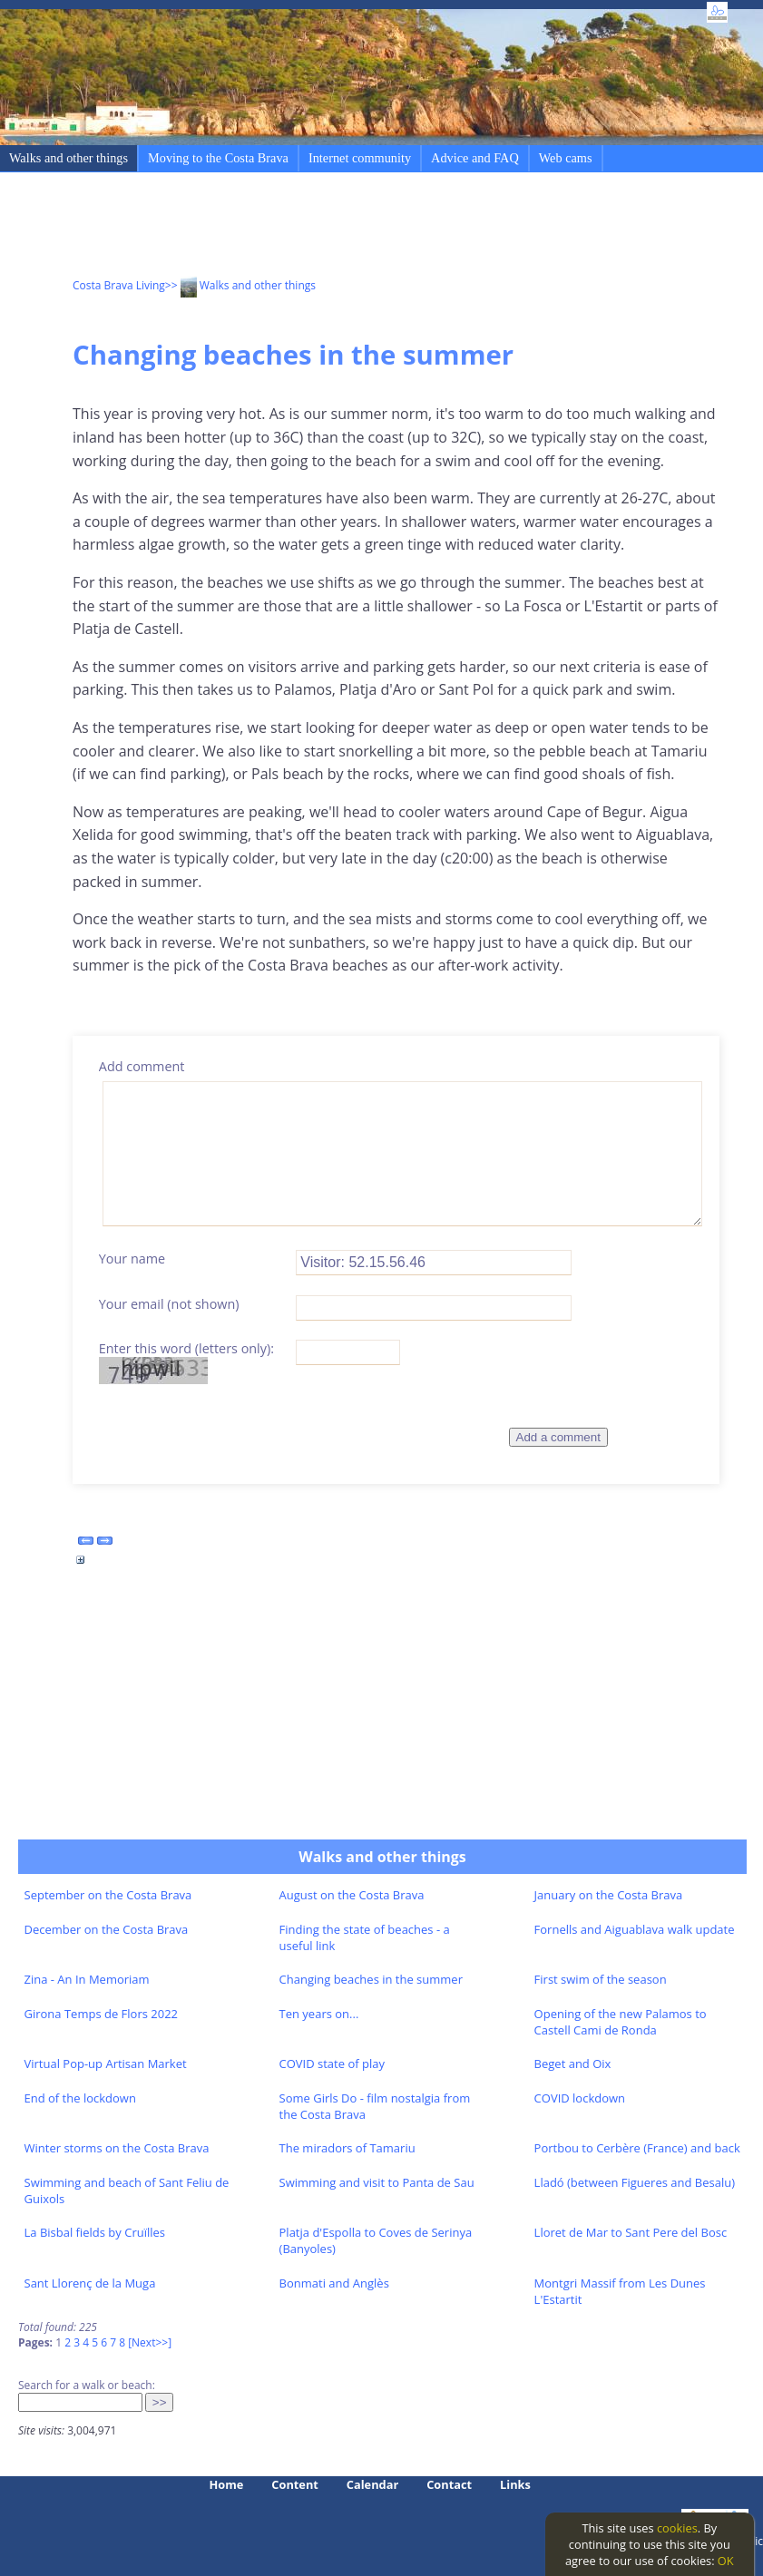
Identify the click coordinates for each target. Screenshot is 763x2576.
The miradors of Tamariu (347, 2148)
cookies (677, 2528)
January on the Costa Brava (608, 1895)
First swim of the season (600, 1979)
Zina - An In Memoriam (87, 1979)
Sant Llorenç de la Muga (90, 2283)
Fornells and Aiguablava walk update (634, 1929)
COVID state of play (332, 2063)
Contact (449, 2484)
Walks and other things (68, 158)
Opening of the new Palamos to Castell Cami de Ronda (620, 2021)
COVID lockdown (579, 2098)
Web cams (565, 158)
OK (726, 2560)
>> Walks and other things (240, 285)
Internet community (359, 158)
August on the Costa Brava (352, 1895)
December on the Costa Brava (106, 1929)
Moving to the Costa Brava (218, 158)
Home (227, 2484)
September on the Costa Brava (108, 1895)
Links (515, 2484)
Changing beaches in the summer (371, 1979)
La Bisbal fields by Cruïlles (95, 2232)
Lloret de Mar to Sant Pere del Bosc (631, 2232)
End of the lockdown (80, 2098)
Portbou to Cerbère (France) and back (637, 2148)
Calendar (372, 2484)
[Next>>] (149, 2342)
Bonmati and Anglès (334, 2283)
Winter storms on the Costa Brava (117, 2148)
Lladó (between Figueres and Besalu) (634, 2182)
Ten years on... (319, 2013)
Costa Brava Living (119, 285)
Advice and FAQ (475, 158)
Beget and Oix (572, 2063)
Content (294, 2484)
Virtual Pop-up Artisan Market (105, 2063)
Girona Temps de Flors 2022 (101, 2013)
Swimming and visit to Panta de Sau (376, 2182)
